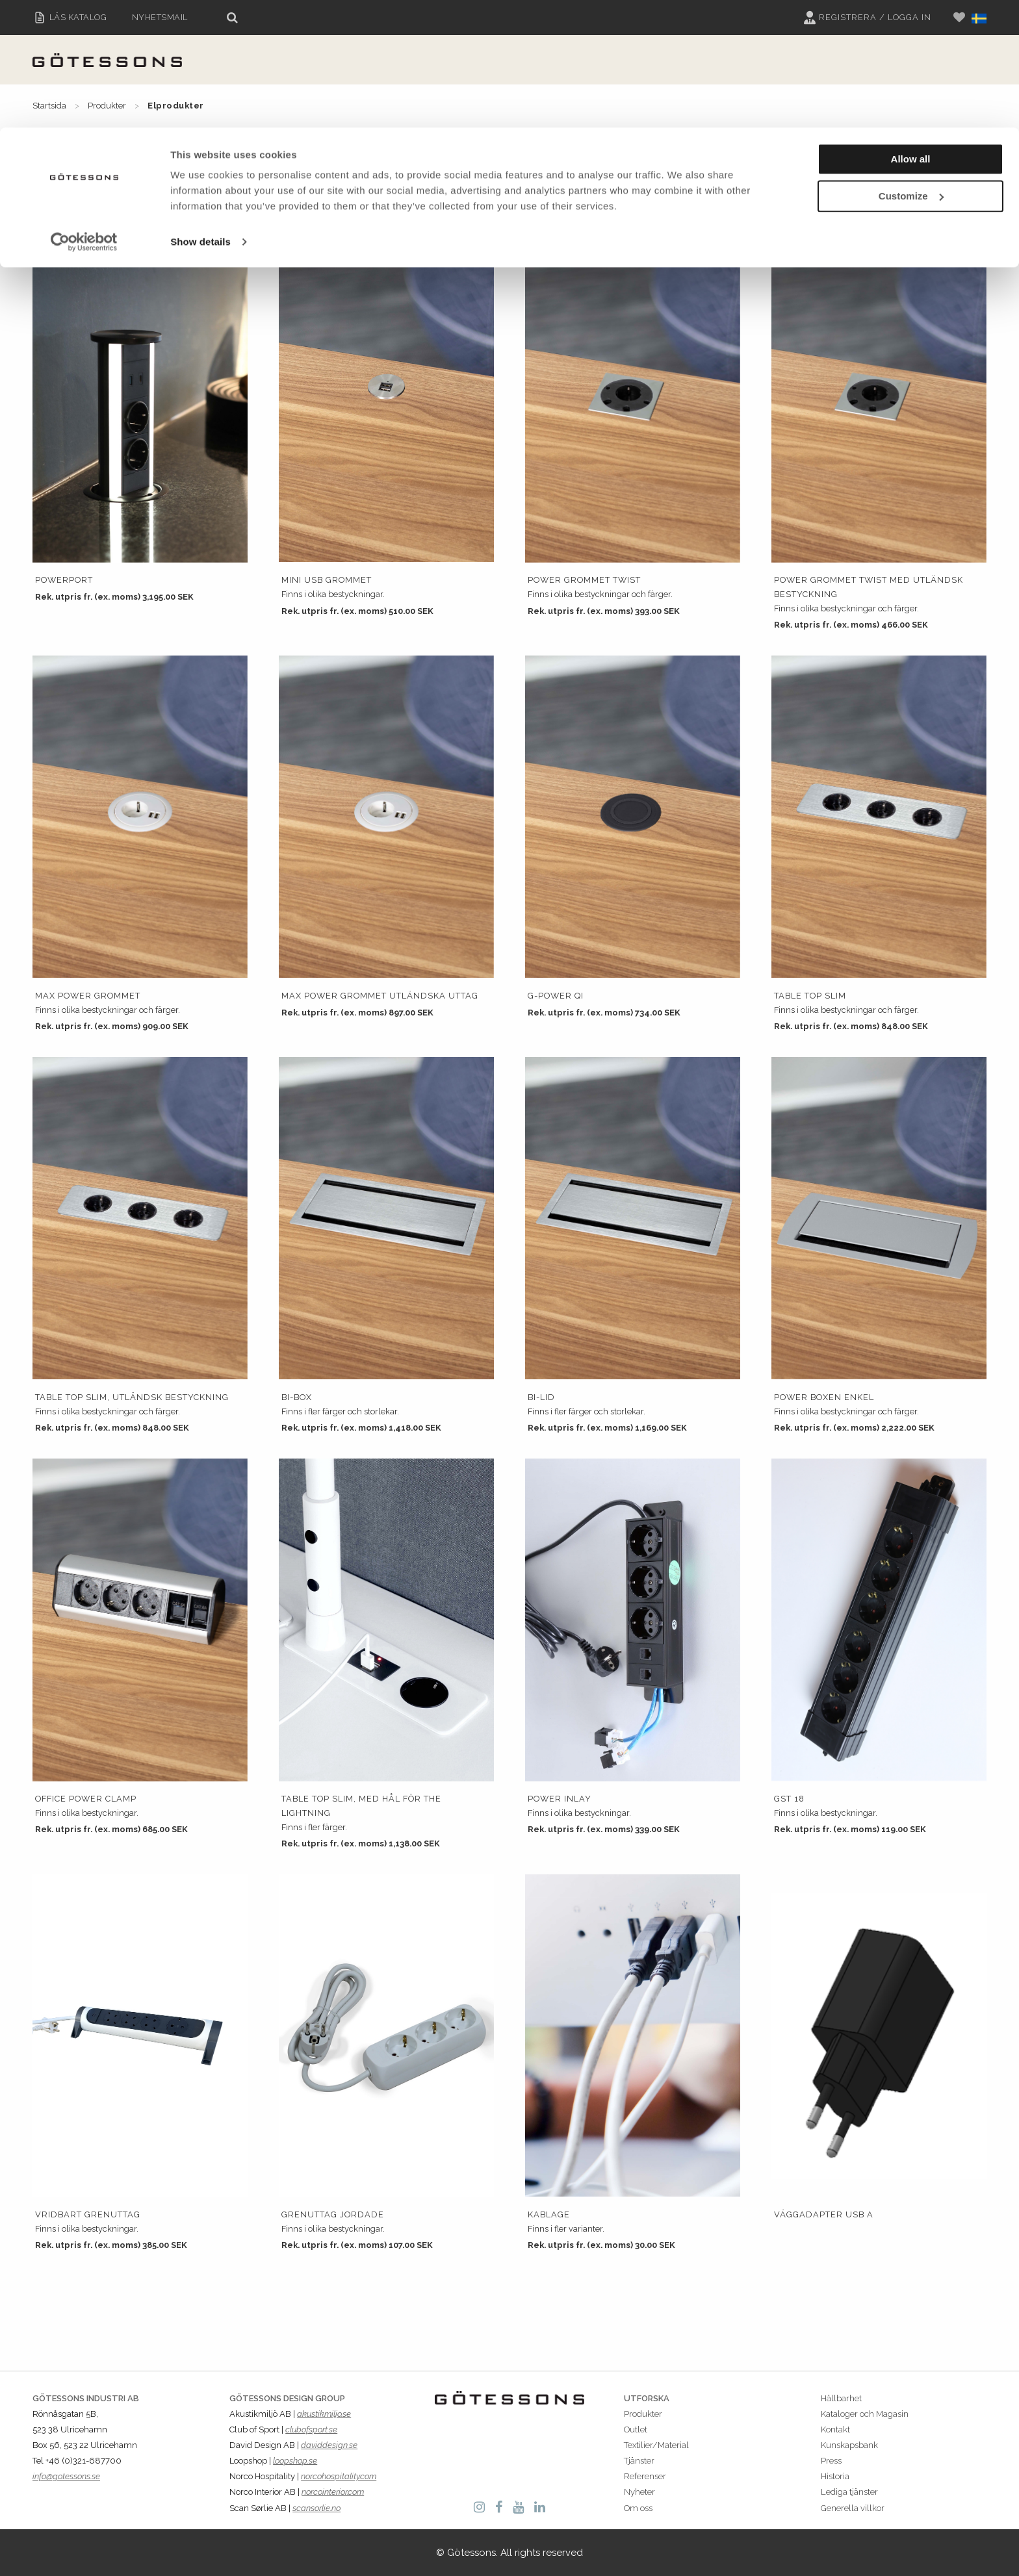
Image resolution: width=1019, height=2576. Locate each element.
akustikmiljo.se (324, 2414)
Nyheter (639, 2492)
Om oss (638, 2508)
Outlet (635, 2429)
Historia (835, 2476)
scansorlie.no (316, 2508)
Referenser (645, 2476)
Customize (911, 68)
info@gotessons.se (66, 2476)
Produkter (643, 2414)
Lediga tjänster (849, 2492)
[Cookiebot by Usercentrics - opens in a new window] (84, 114)
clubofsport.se (311, 2429)
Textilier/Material (656, 2445)
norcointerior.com (333, 2492)
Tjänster (639, 2461)
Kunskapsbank (849, 2445)
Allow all (911, 31)
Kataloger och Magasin (865, 2414)
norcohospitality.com (338, 2476)
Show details (200, 114)
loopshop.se (295, 2461)
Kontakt (835, 2429)
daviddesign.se (329, 2445)
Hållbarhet (841, 2398)
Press (831, 2461)
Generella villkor (852, 2508)
